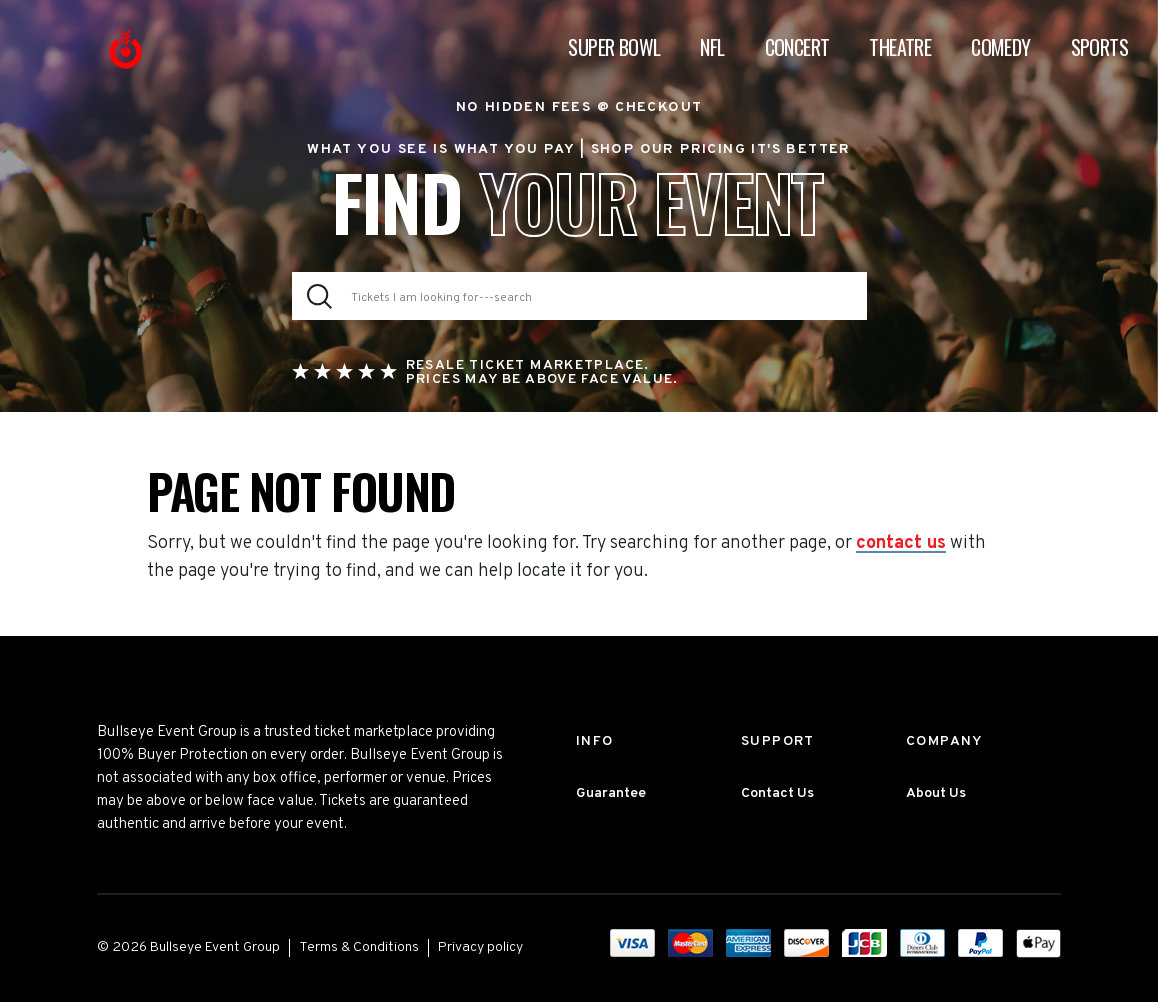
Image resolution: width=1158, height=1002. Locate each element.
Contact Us (777, 793)
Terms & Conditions (359, 947)
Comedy (1000, 47)
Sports (1099, 47)
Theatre (900, 47)
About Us (936, 793)
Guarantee (611, 793)
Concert (797, 47)
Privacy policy (480, 947)
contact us (901, 544)
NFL (712, 47)
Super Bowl (614, 47)
